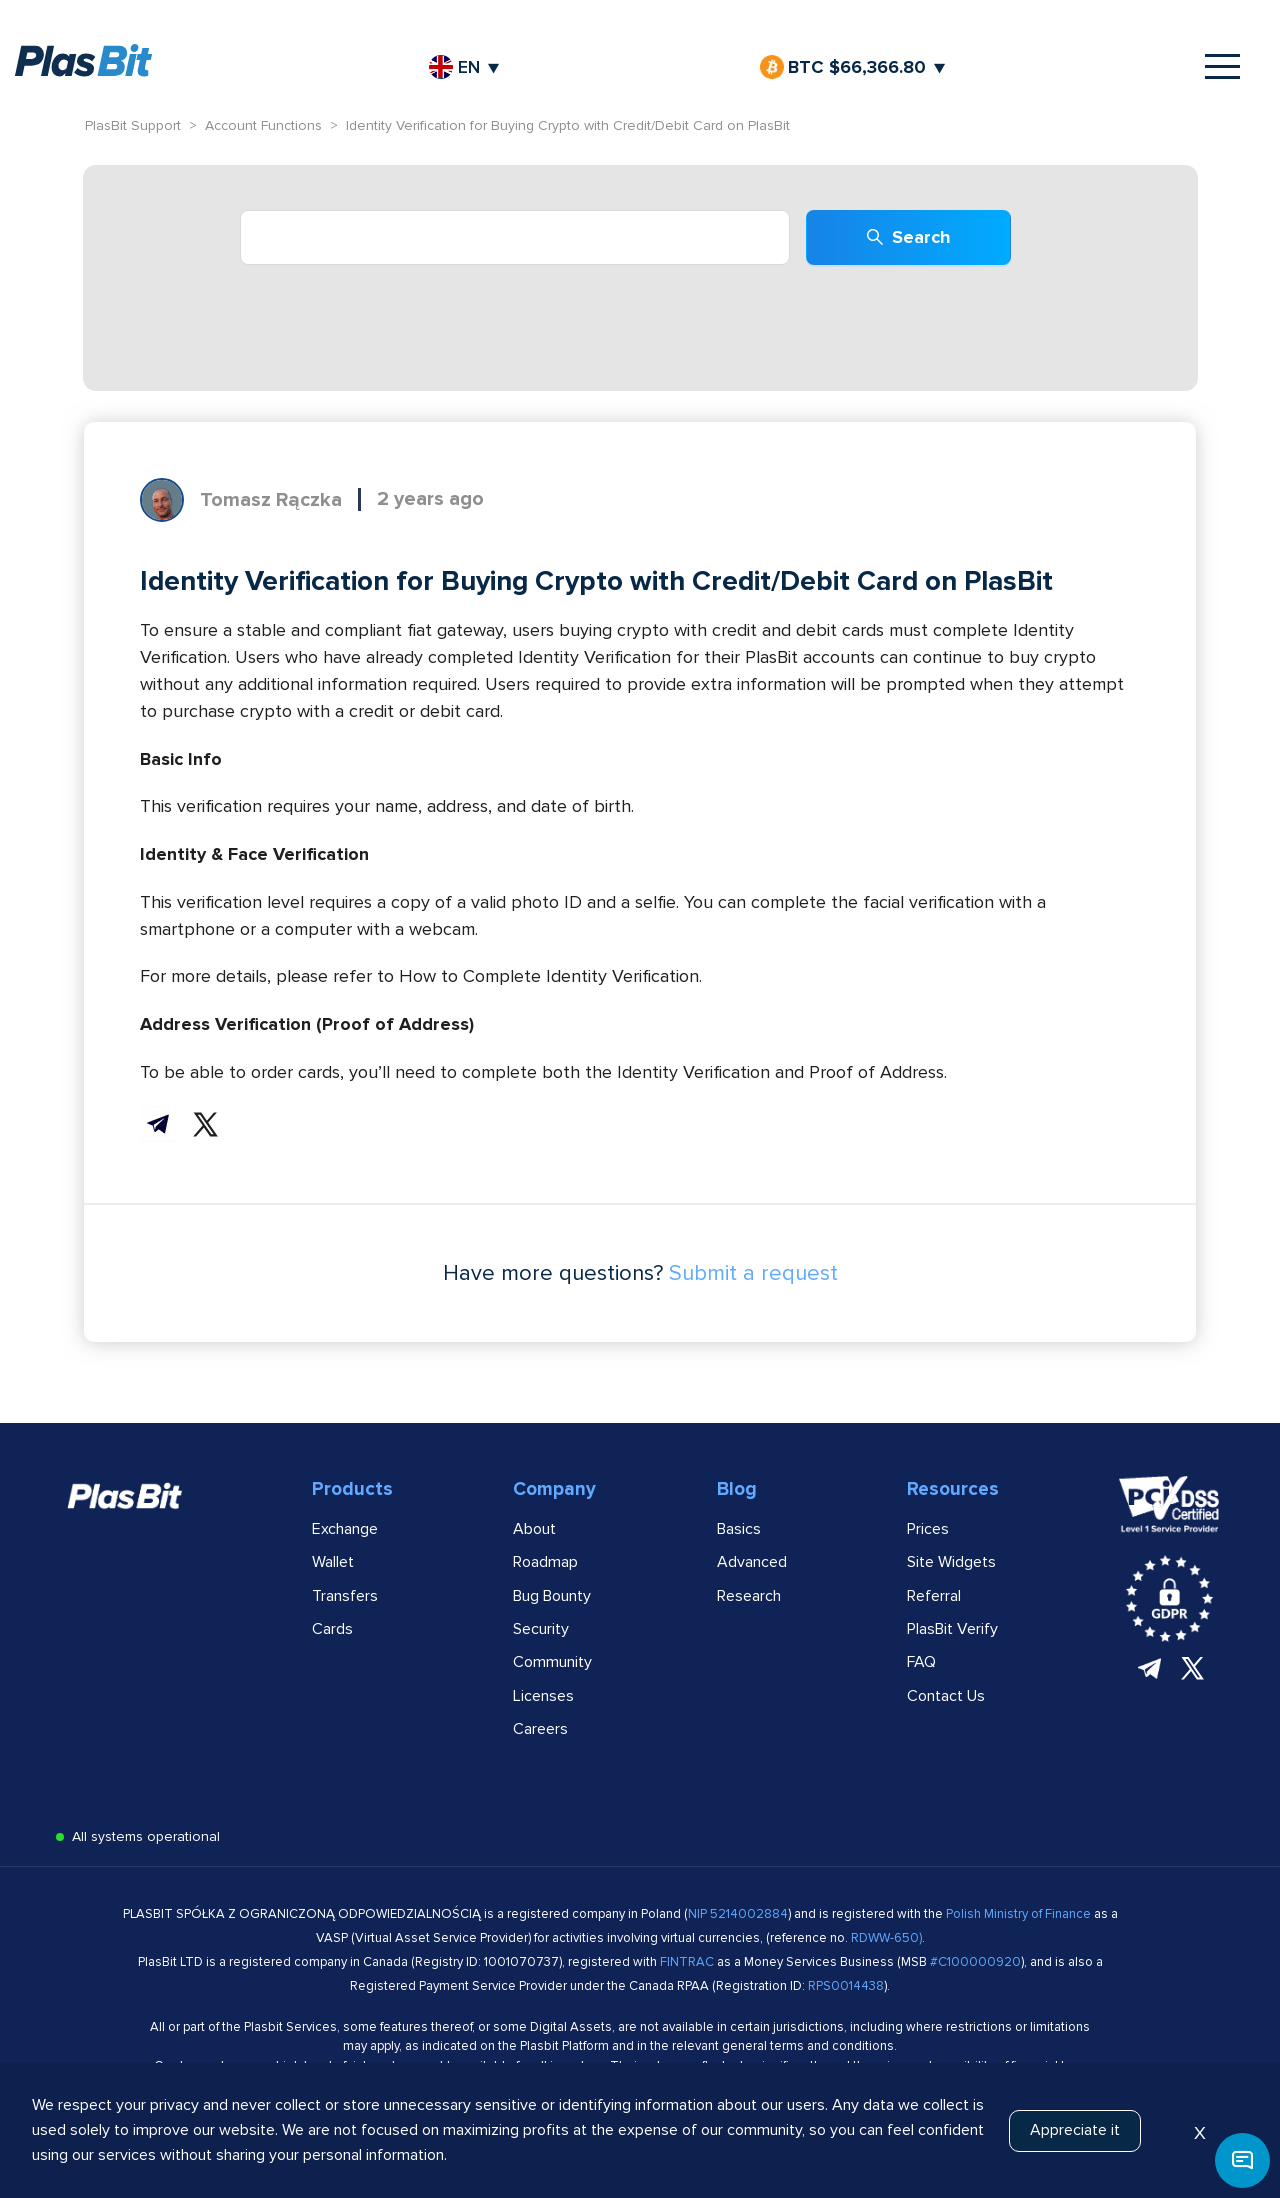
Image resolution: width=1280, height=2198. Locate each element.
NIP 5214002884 (738, 1914)
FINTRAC (687, 1962)
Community (552, 1662)
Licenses (543, 1696)
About (534, 1529)
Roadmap (545, 1562)
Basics (739, 1529)
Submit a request (753, 1273)
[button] (1242, 2160)
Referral (934, 1596)
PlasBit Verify (952, 1629)
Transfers (345, 1596)
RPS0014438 (846, 1986)
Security (541, 1629)
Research (749, 1596)
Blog (737, 1489)
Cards (332, 1629)
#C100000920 (975, 1962)
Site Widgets (951, 1562)
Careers (540, 1729)
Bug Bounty (552, 1596)
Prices (928, 1529)
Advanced (752, 1562)
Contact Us (946, 1696)
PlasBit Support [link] (133, 126)
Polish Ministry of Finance (1020, 1914)
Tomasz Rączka (271, 500)
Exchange (345, 1529)
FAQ (921, 1662)
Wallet (333, 1562)
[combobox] (515, 237)
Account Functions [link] (263, 126)
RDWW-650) (886, 1938)
